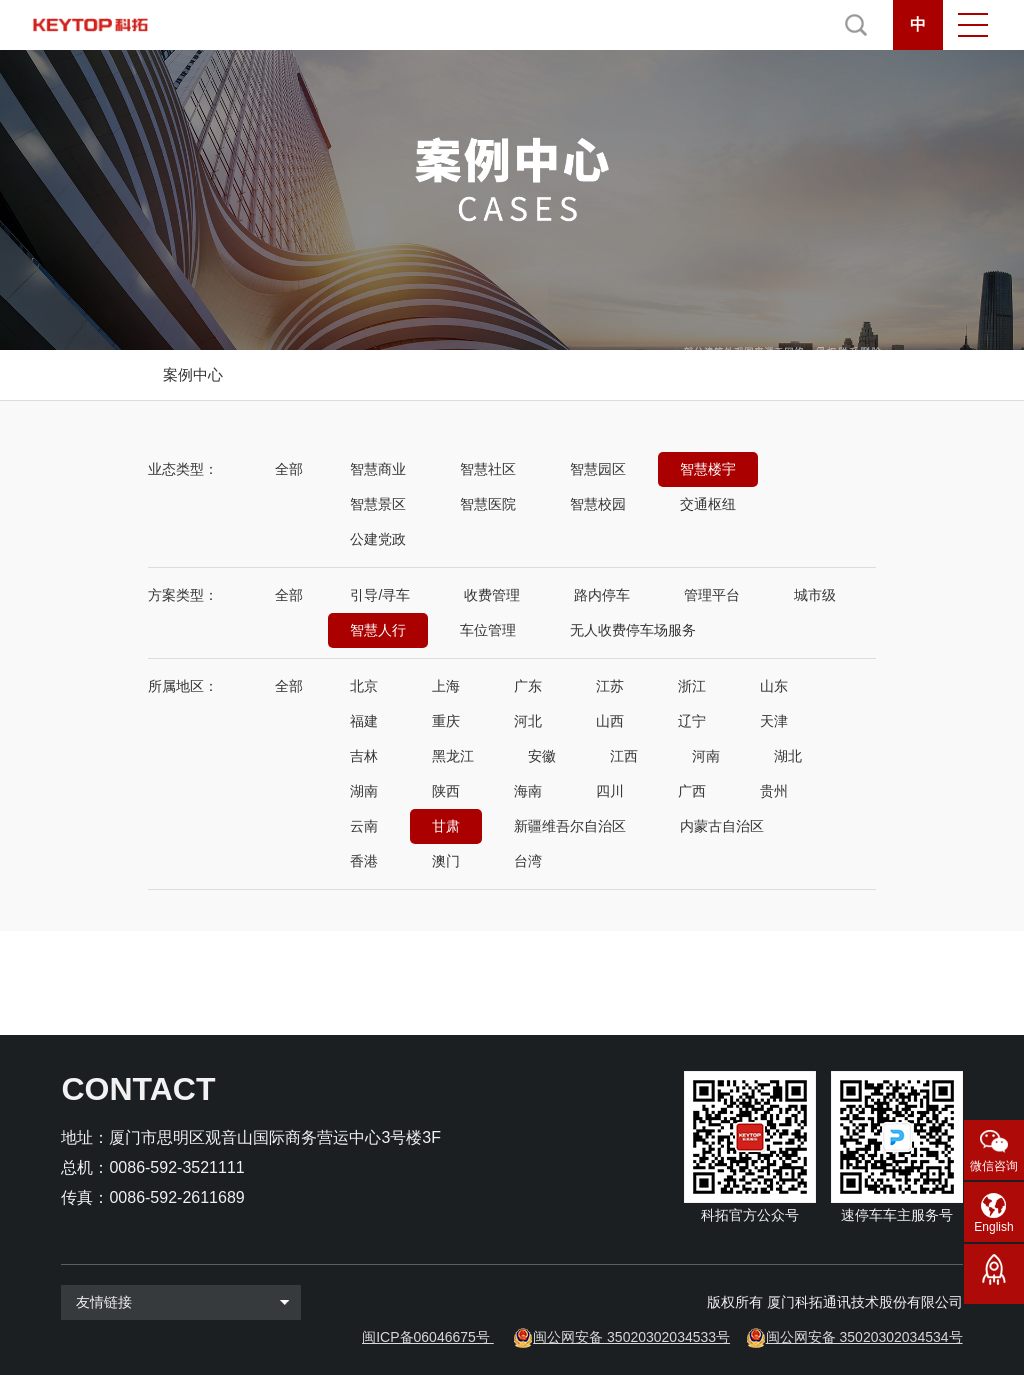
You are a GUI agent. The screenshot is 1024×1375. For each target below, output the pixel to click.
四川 (610, 791)
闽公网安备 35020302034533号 (631, 1337)
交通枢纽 (708, 504)
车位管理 (488, 630)
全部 (289, 469)
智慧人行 (378, 630)
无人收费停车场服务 (633, 630)
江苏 (610, 686)
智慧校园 (598, 504)
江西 (624, 756)
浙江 (692, 686)
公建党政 (378, 539)
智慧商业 (378, 469)
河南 (706, 756)
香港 (364, 861)
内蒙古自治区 (722, 826)
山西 (610, 721)
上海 (446, 686)
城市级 (815, 595)
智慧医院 (488, 504)
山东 (774, 686)
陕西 (446, 791)
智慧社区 (488, 469)
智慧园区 (598, 469)
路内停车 (602, 595)
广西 (692, 791)
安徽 (542, 756)
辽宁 (692, 721)
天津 (774, 721)
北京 (364, 686)
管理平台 (712, 595)
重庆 (446, 721)
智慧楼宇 (708, 469)
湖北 (788, 756)
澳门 (446, 861)
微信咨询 (994, 1166)
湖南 (364, 791)
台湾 (528, 861)
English (993, 1227)
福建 (364, 721)
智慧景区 (378, 504)
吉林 (364, 756)
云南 (364, 826)
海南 (528, 791)
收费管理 (492, 595)
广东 (528, 686)
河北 (528, 721)
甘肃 (446, 826)
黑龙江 (453, 756)
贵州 (774, 791)
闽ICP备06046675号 (426, 1337)
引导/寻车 (380, 595)
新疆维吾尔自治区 (570, 826)
